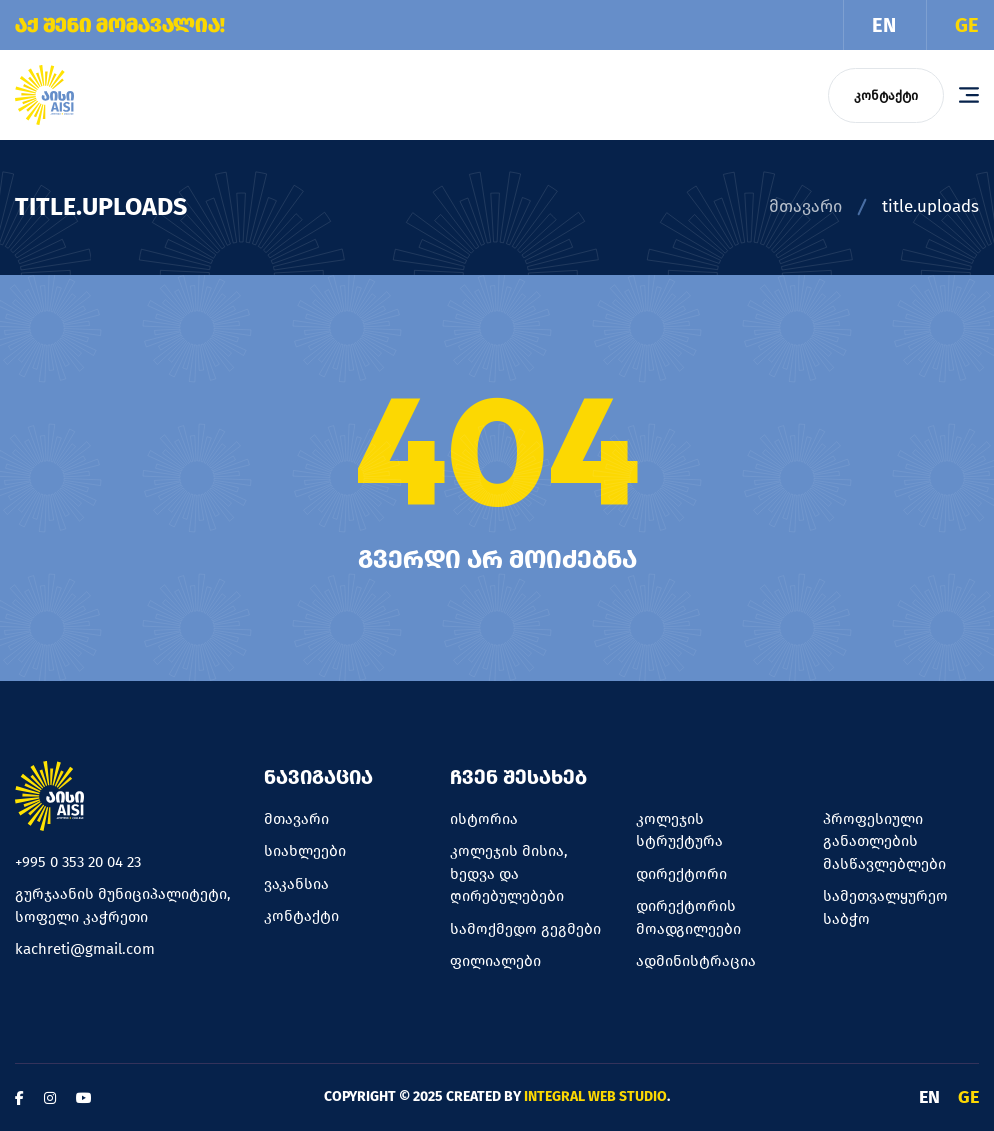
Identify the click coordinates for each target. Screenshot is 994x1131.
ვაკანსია (296, 884)
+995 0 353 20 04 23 (78, 862)
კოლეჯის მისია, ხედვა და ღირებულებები (509, 873)
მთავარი (805, 206)
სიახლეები (305, 851)
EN (884, 25)
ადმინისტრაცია (696, 961)
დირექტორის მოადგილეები (688, 917)
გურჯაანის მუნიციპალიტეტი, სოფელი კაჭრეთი (123, 905)
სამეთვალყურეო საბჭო (885, 907)
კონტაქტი (886, 95)
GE (967, 25)
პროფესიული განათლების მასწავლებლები (884, 841)
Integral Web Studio (595, 1096)
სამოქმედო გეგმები (525, 929)
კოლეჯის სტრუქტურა (679, 830)
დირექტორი (681, 874)
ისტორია (484, 819)
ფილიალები (495, 961)
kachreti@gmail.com (85, 949)
